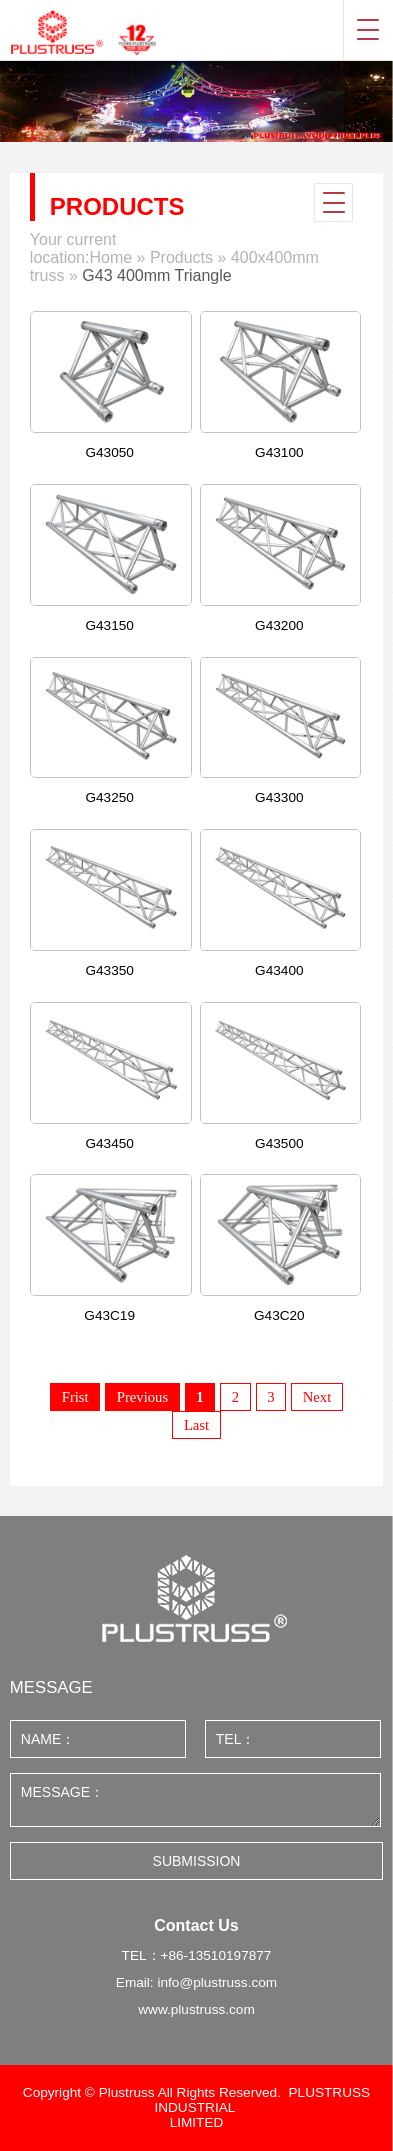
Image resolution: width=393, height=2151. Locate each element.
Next (317, 1397)
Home (110, 257)
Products (181, 257)
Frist (75, 1397)
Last (196, 1425)
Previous (142, 1397)
